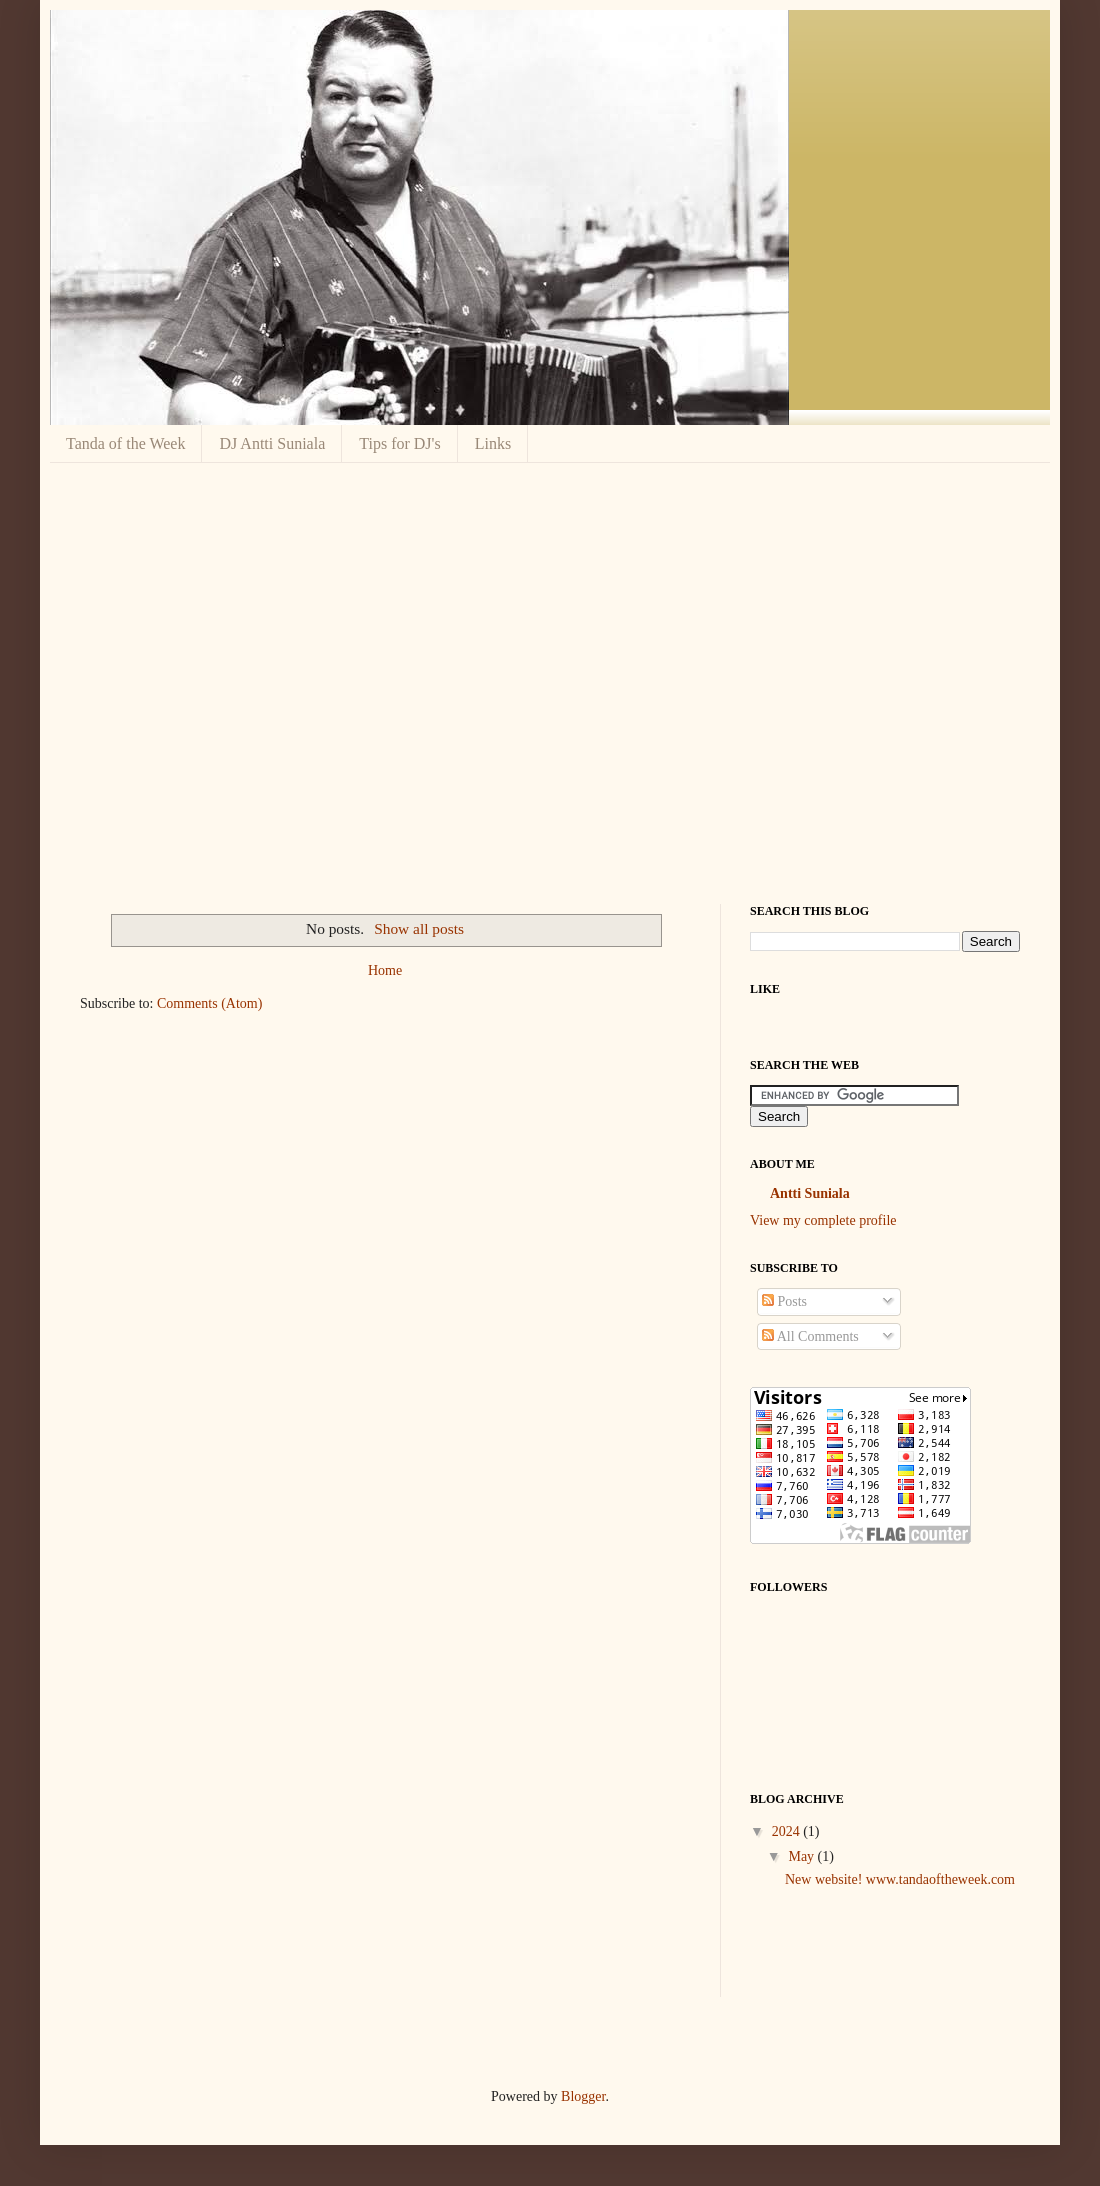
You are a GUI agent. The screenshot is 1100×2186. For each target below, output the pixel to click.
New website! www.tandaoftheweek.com (900, 1879)
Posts (784, 1301)
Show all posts (419, 928)
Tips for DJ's (399, 443)
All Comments (810, 1336)
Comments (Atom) (209, 1003)
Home (385, 970)
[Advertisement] (187, 680)
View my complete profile (823, 1220)
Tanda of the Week (125, 443)
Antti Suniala (810, 1193)
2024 (788, 1831)
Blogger (583, 2096)
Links (493, 443)
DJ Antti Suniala (272, 443)
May (802, 1856)
